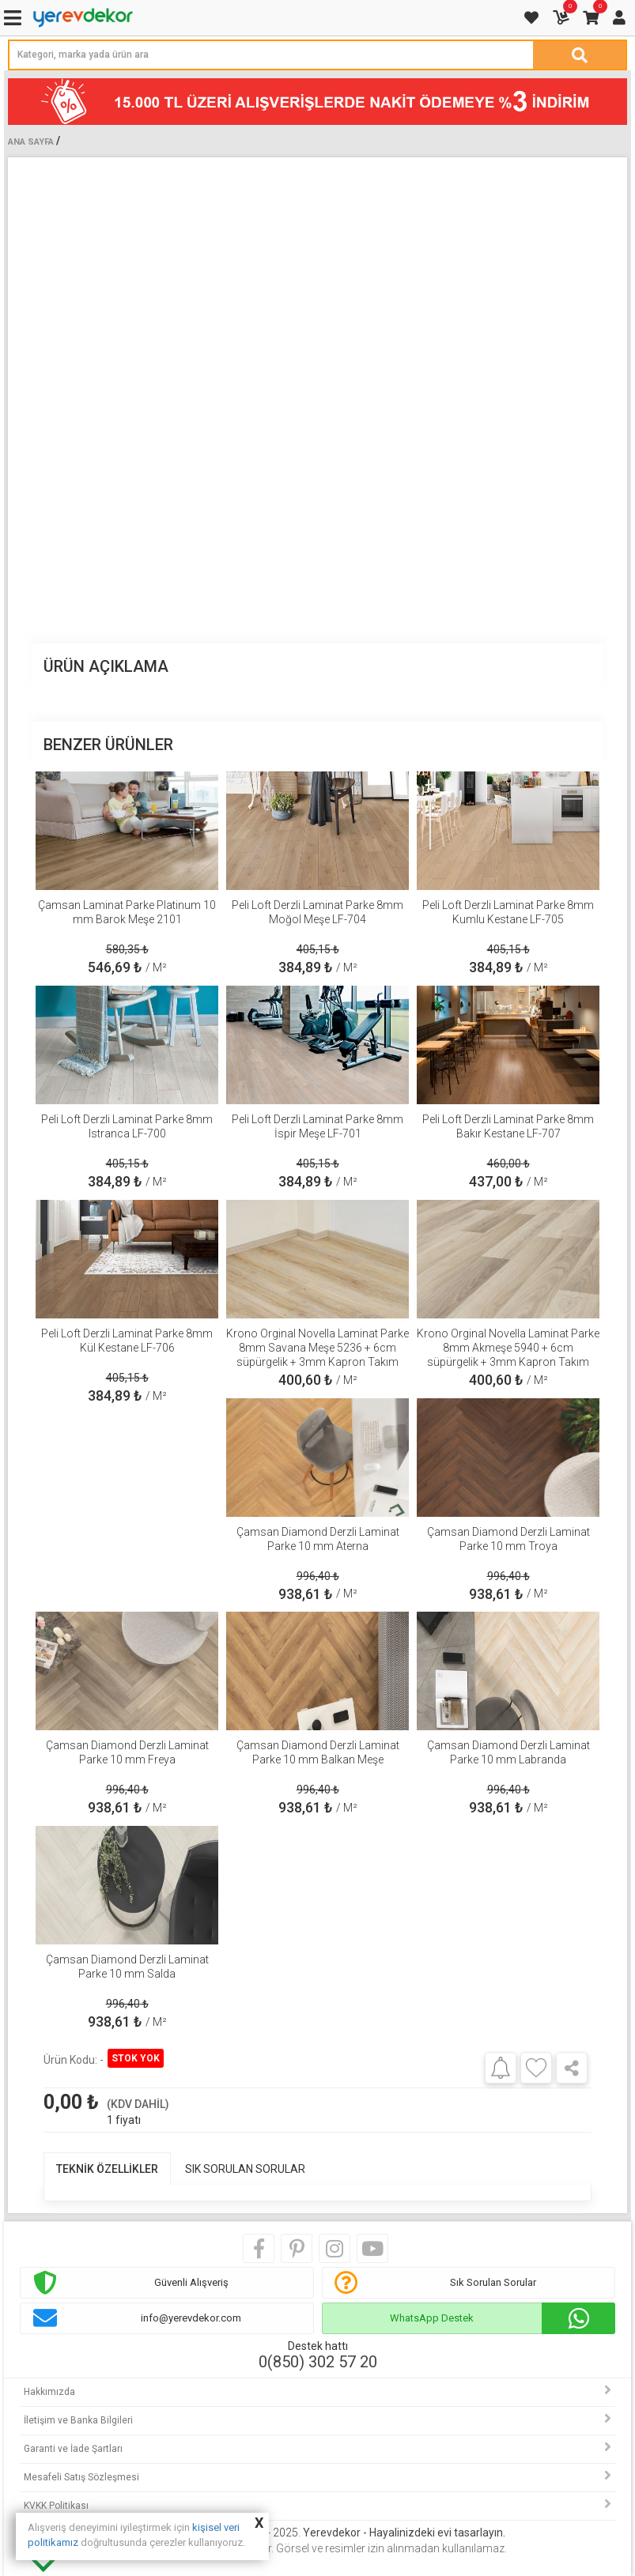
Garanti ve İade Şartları (73, 2448)
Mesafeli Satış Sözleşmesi (81, 2477)
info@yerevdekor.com (191, 2318)
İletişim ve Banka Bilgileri (78, 2420)
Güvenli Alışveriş (191, 2282)
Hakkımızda (49, 2391)
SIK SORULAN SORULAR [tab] (245, 2169)
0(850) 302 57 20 (318, 2362)
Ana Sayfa (31, 142)
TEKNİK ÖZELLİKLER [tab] (107, 2169)
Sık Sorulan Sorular (493, 2282)
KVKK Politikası (56, 2505)
